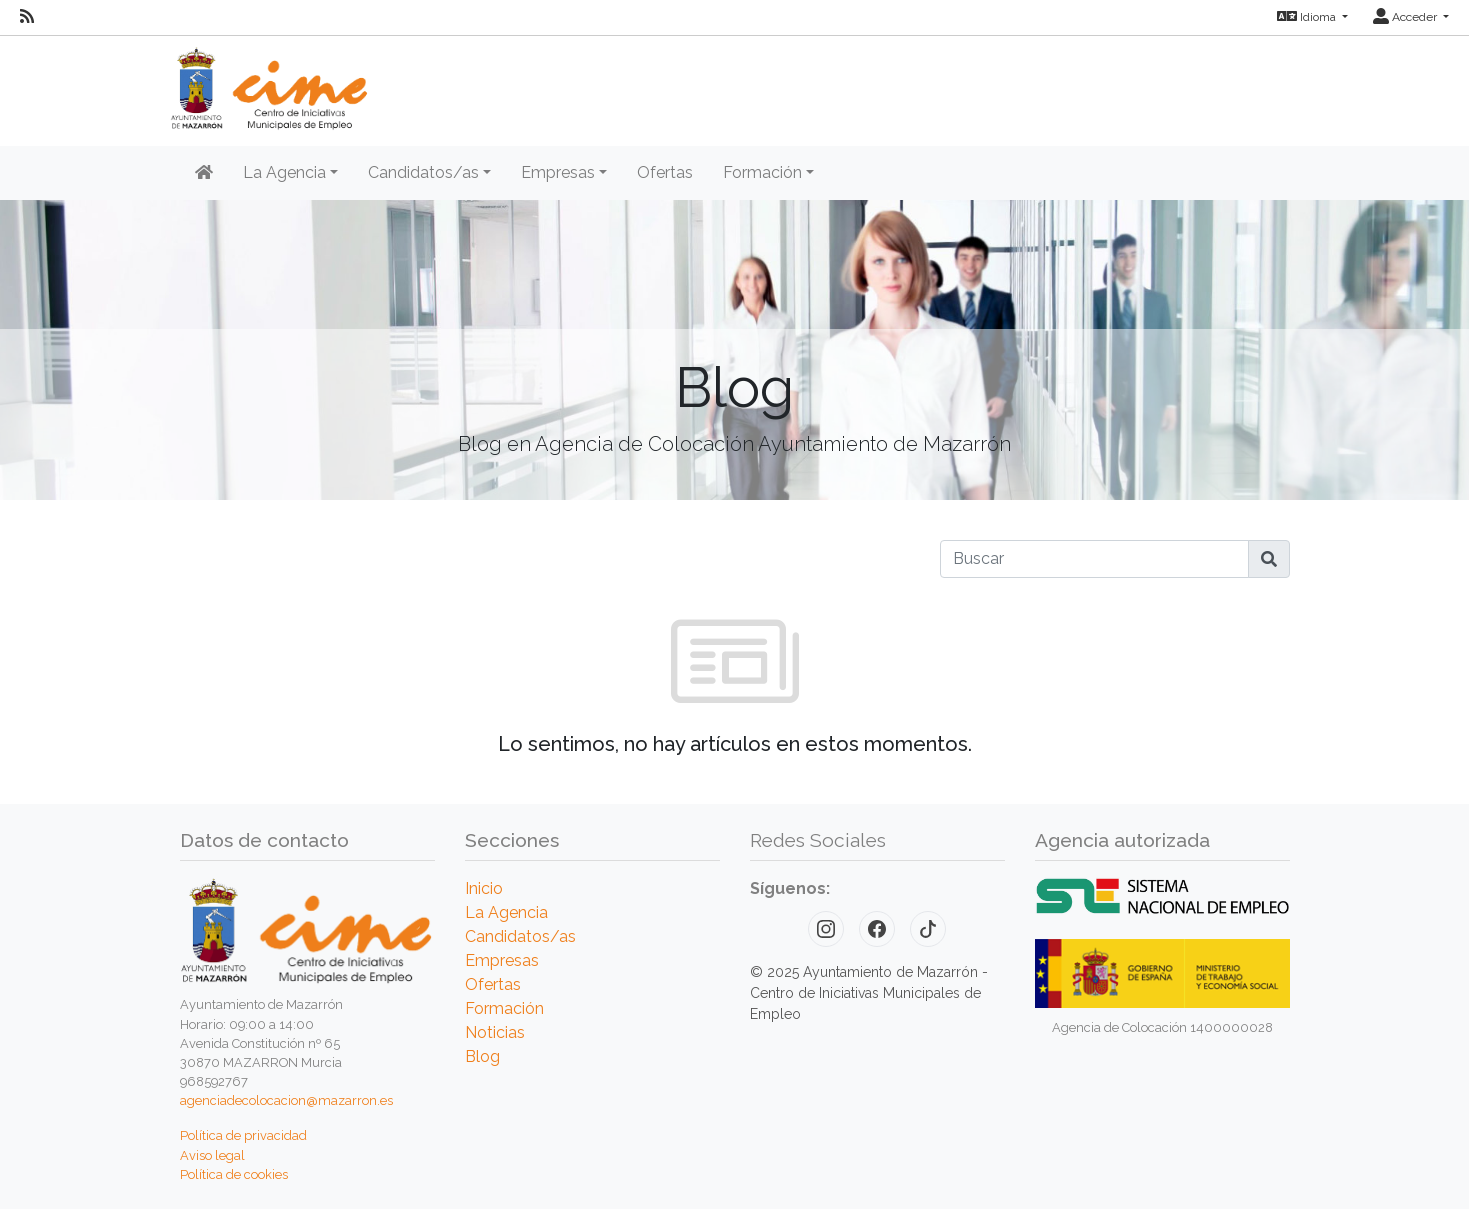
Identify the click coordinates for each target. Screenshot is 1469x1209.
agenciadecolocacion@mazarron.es (286, 1100)
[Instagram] (826, 929)
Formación (504, 1008)
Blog (482, 1056)
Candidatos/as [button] (423, 172)
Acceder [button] (1406, 17)
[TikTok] (928, 929)
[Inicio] (204, 173)
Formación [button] (762, 172)
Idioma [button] (1308, 17)
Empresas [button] (558, 172)
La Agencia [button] (284, 172)
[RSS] (27, 17)
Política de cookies (234, 1174)
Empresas (502, 960)
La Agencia (506, 912)
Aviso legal (212, 1155)
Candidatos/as (520, 936)
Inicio (484, 888)
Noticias (495, 1032)
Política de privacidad (243, 1135)
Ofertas (665, 172)
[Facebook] (877, 929)
